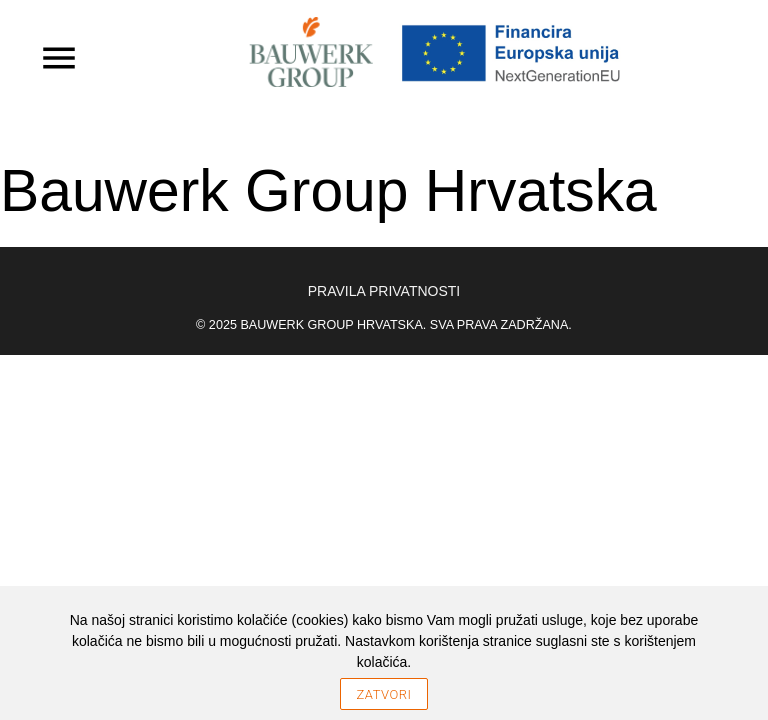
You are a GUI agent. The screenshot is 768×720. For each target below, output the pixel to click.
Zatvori (384, 694)
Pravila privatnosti (384, 291)
